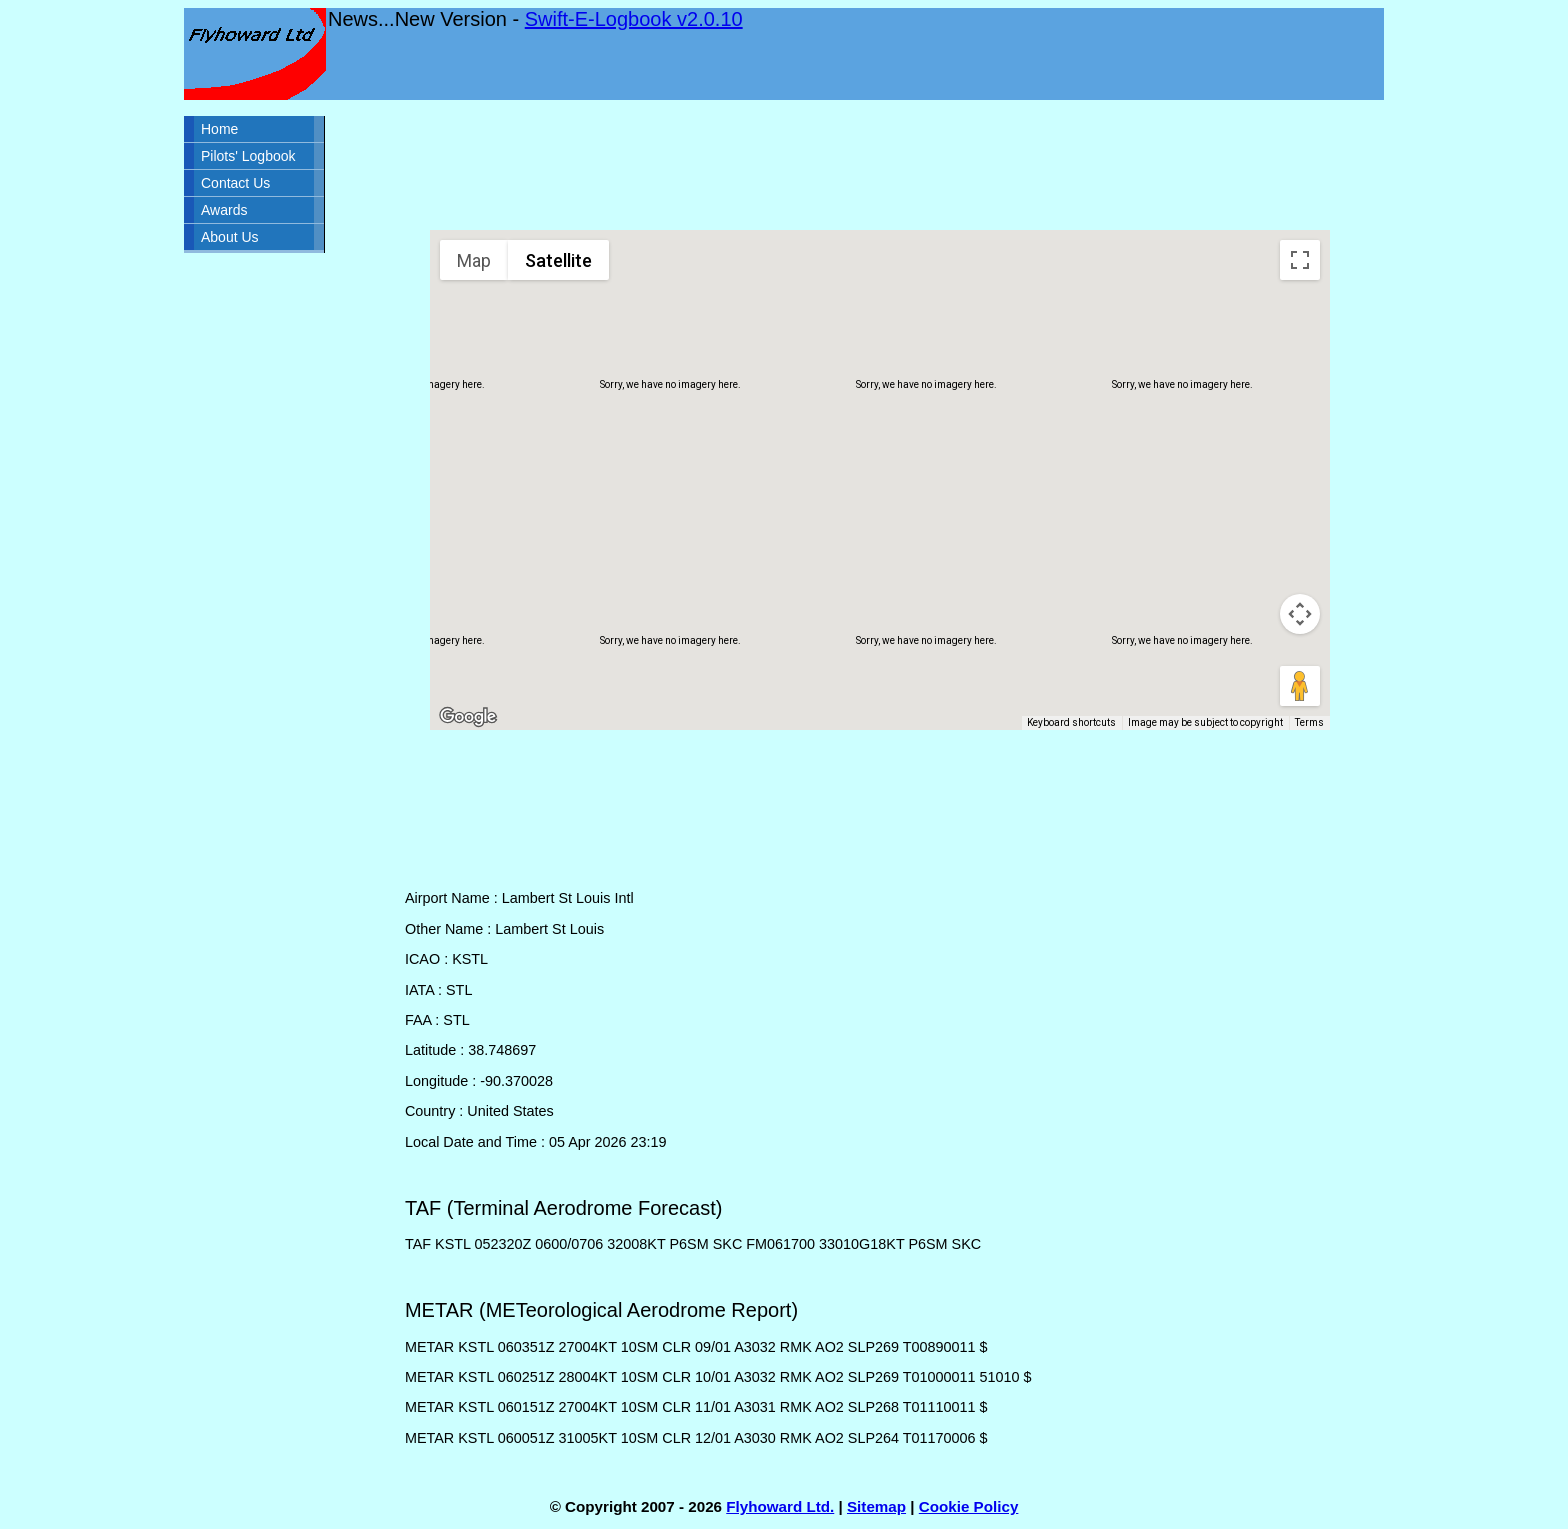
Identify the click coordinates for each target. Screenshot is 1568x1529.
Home (219, 129)
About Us (230, 237)
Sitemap (876, 1506)
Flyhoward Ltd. (780, 1506)
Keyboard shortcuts (1071, 722)
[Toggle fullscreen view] (1300, 260)
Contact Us (235, 183)
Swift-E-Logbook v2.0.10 (634, 19)
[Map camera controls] (1300, 614)
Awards (224, 210)
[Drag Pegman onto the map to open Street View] (1300, 686)
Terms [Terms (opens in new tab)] (1309, 722)
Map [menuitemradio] (474, 260)
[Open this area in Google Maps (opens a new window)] (468, 717)
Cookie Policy (969, 1506)
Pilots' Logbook (248, 156)
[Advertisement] (880, 165)
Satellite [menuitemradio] (558, 260)
